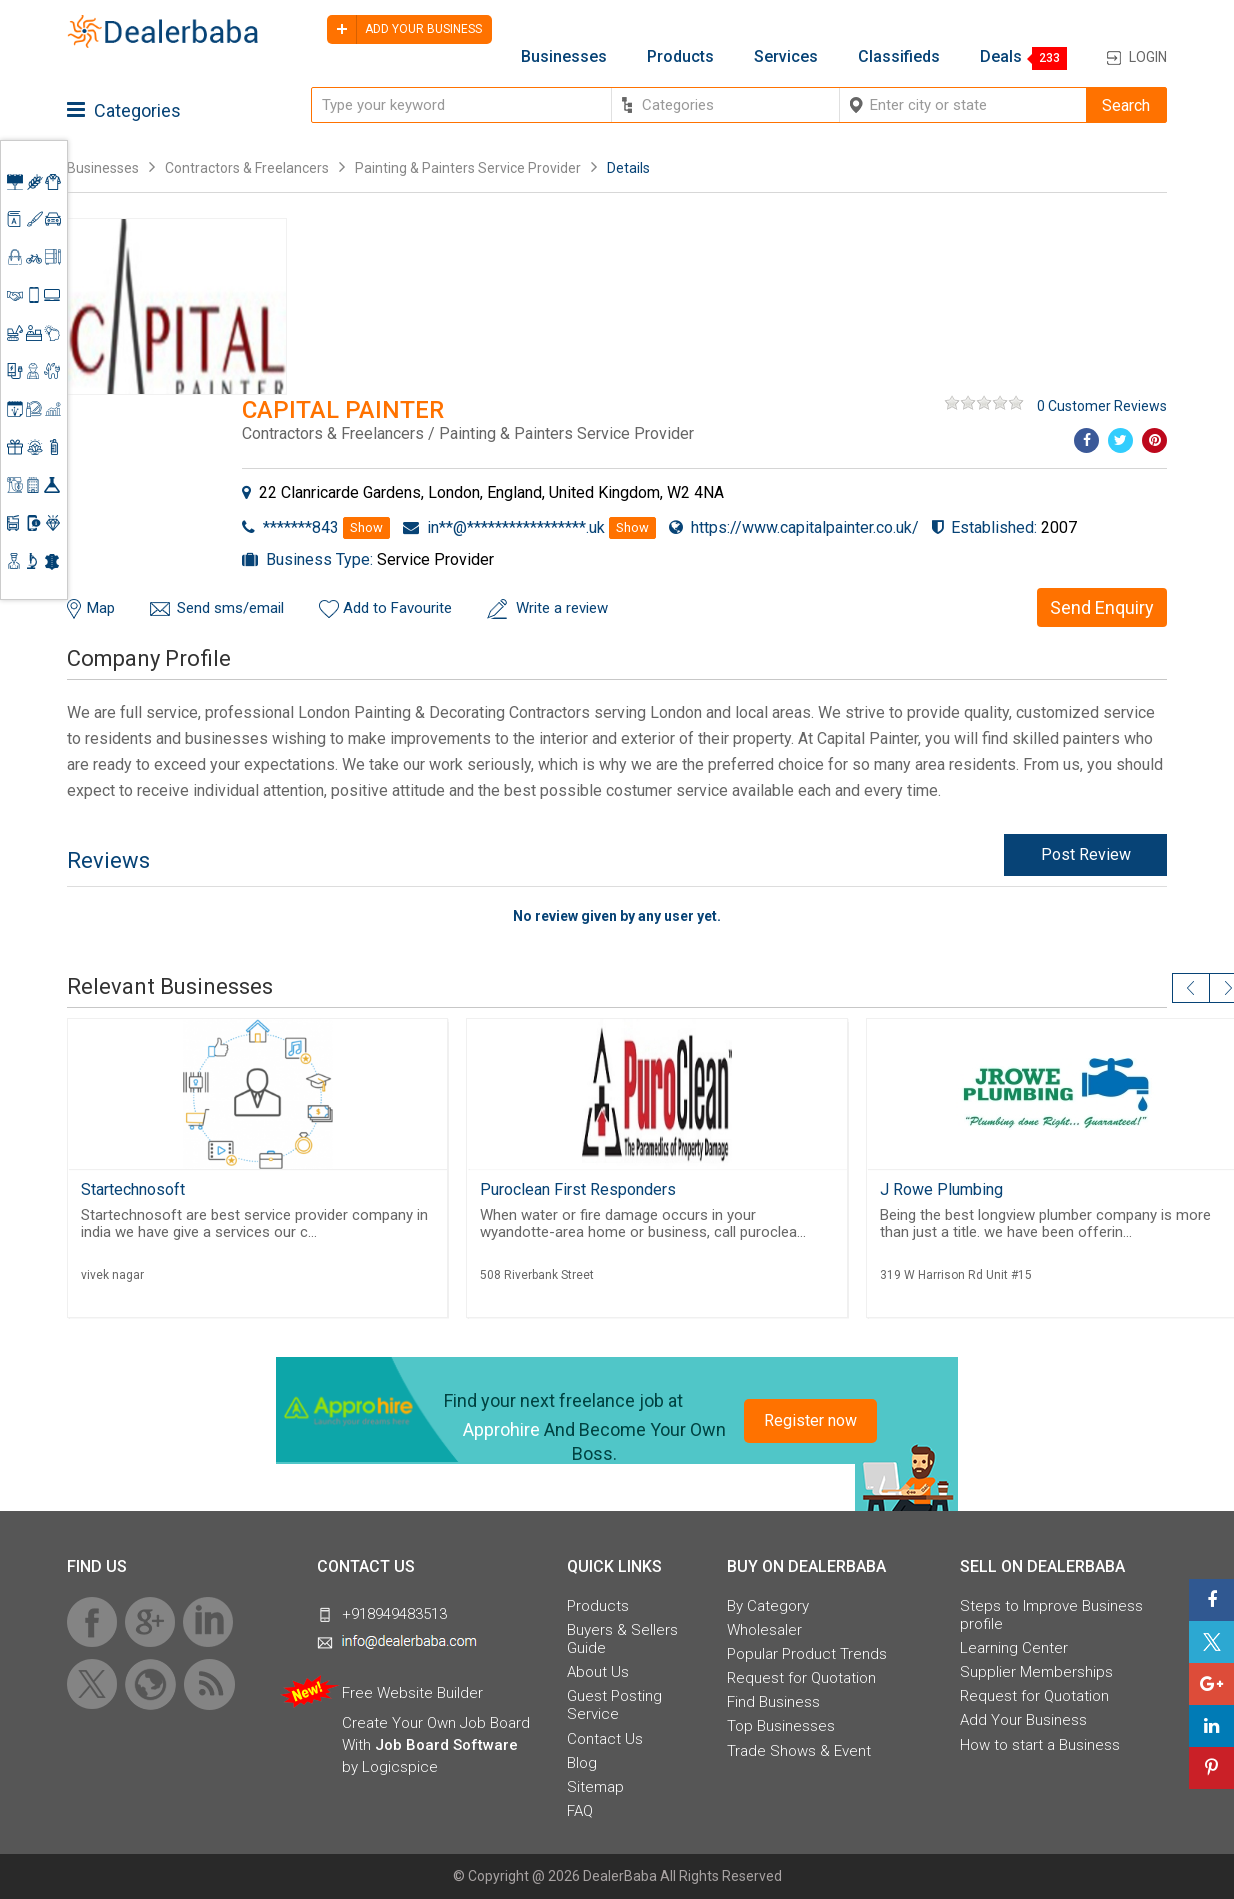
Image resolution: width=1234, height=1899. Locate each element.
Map (101, 608)
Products (680, 57)
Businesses (564, 57)
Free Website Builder (412, 1693)
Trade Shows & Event (799, 1751)
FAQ (580, 1811)
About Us (598, 1672)
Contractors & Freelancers (247, 168)
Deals (1001, 57)
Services (786, 57)
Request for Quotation (801, 1678)
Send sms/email (230, 608)
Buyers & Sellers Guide (622, 1639)
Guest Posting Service (614, 1705)
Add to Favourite (397, 608)
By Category (768, 1606)
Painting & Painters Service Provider (468, 168)
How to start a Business (1040, 1745)
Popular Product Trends (807, 1654)
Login (1148, 57)
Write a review (562, 608)
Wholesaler (764, 1630)
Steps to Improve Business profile (1051, 1615)
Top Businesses (781, 1726)
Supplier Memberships (1036, 1672)
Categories (124, 110)
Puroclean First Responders (578, 1189)
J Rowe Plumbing (941, 1189)
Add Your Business (1023, 1720)
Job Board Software (446, 1745)
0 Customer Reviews (1102, 406)
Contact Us (605, 1739)
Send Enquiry (1102, 607)
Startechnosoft (133, 1189)
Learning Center (1014, 1648)
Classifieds (899, 57)
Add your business (404, 29)
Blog (582, 1763)
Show (366, 527)
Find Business (773, 1702)
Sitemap (595, 1787)
